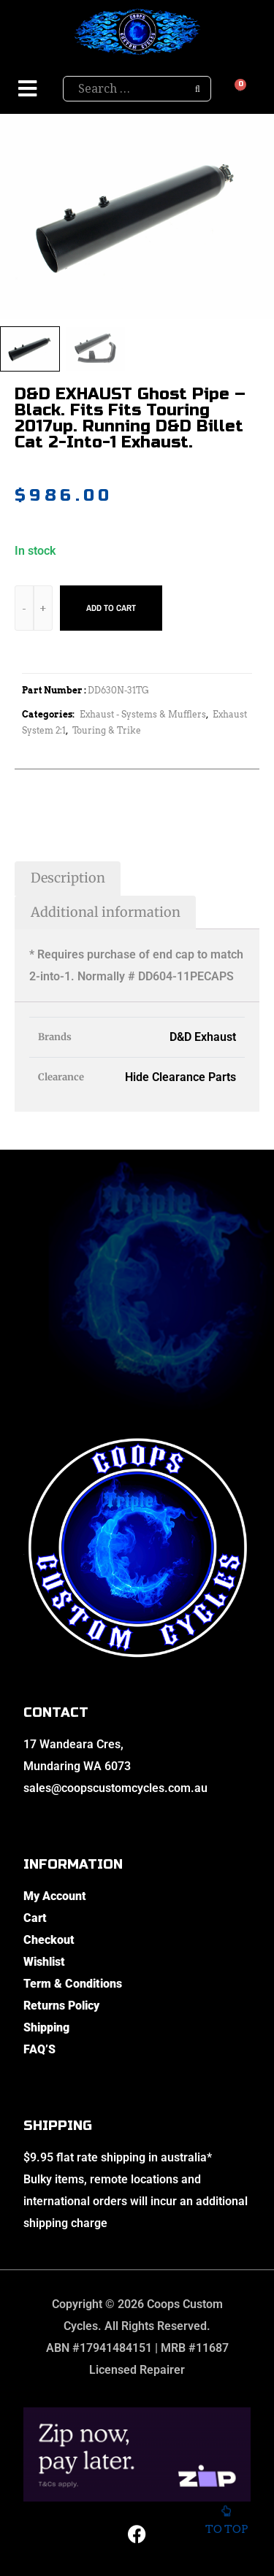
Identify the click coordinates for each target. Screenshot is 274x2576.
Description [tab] (68, 877)
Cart (35, 1918)
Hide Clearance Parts (180, 1077)
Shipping (46, 2027)
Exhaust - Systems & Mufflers (143, 714)
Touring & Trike (106, 730)
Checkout (49, 1940)
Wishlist (44, 1962)
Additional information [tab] (105, 912)
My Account (54, 1896)
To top (226, 2524)
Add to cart (111, 608)
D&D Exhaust (203, 1037)
